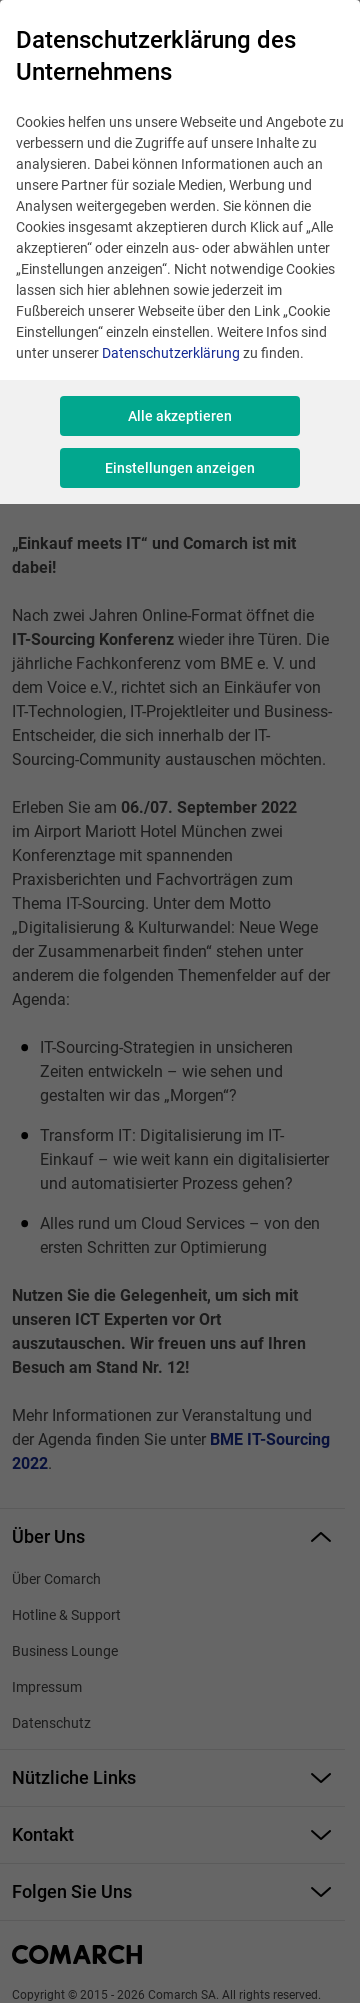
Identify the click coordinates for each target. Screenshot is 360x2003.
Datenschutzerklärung (171, 353)
